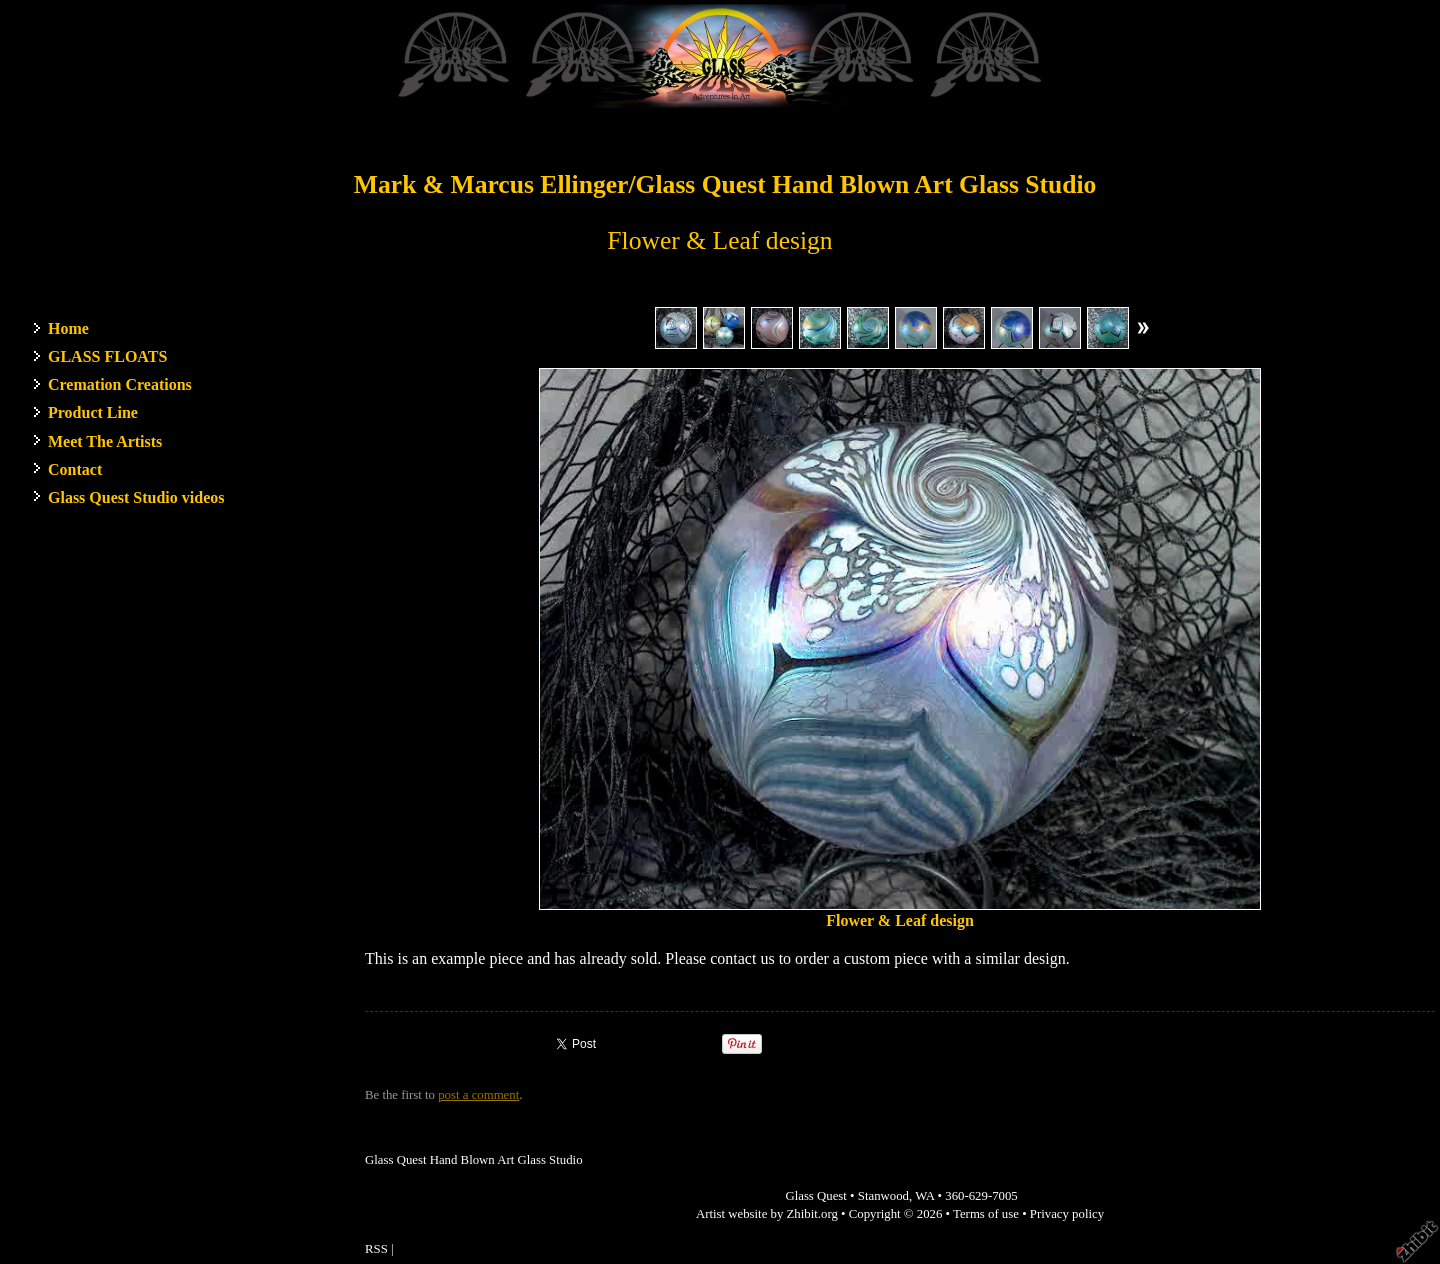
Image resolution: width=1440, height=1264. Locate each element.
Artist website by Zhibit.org (767, 1214)
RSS (376, 1249)
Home (68, 328)
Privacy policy (1067, 1214)
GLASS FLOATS (107, 356)
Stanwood (883, 1196)
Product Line (93, 412)
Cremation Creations (120, 384)
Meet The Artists (105, 441)
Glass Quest (816, 1196)
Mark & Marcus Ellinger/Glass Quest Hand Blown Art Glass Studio (725, 184)
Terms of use (986, 1214)
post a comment (478, 1095)
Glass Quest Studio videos (136, 497)
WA (924, 1196)
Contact (75, 469)
